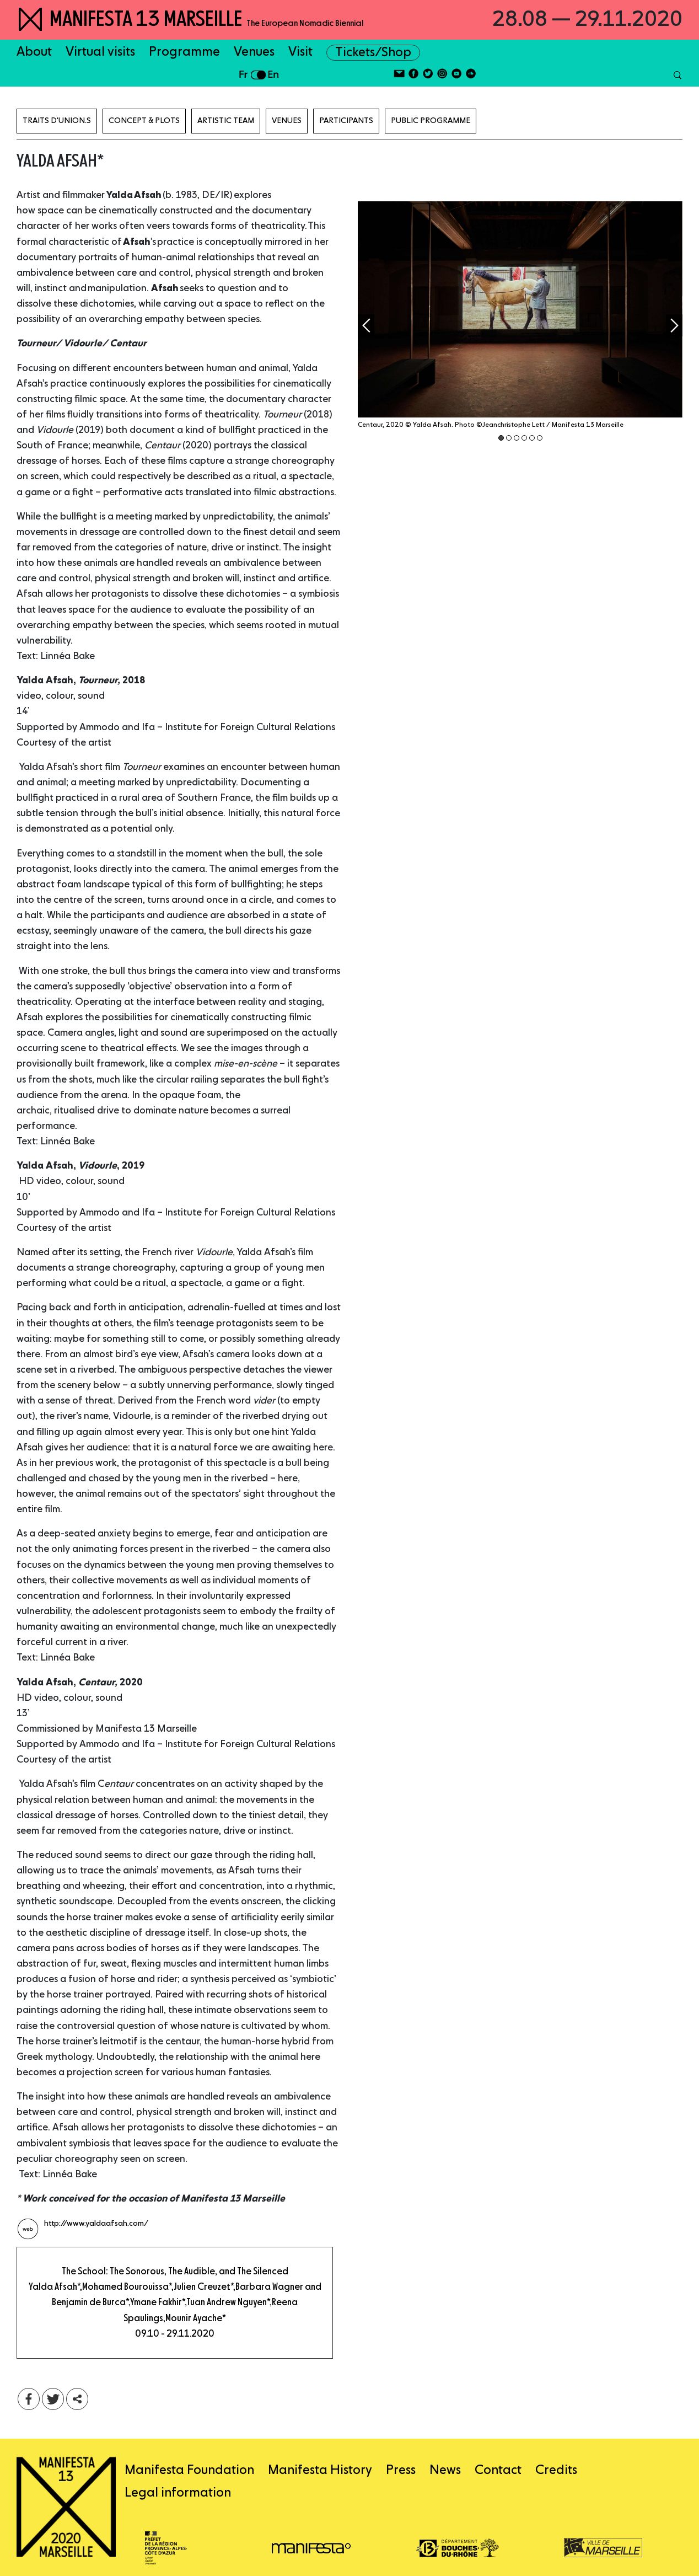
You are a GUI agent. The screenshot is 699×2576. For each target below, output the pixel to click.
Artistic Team (225, 121)
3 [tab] (516, 438)
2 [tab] (509, 438)
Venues (254, 52)
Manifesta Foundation (189, 2470)
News (445, 2470)
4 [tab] (524, 438)
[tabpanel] (520, 321)
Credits (556, 2470)
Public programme (430, 121)
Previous (366, 325)
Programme (184, 52)
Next (674, 325)
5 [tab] (532, 438)
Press (401, 2470)
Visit (300, 52)
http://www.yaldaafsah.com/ (96, 2223)
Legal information (178, 2493)
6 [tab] (539, 438)
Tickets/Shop (373, 52)
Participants (346, 121)
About (34, 52)
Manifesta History (320, 2470)
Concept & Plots (144, 121)
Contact (498, 2470)
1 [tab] (501, 438)
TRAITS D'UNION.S (57, 121)
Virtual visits (100, 52)
